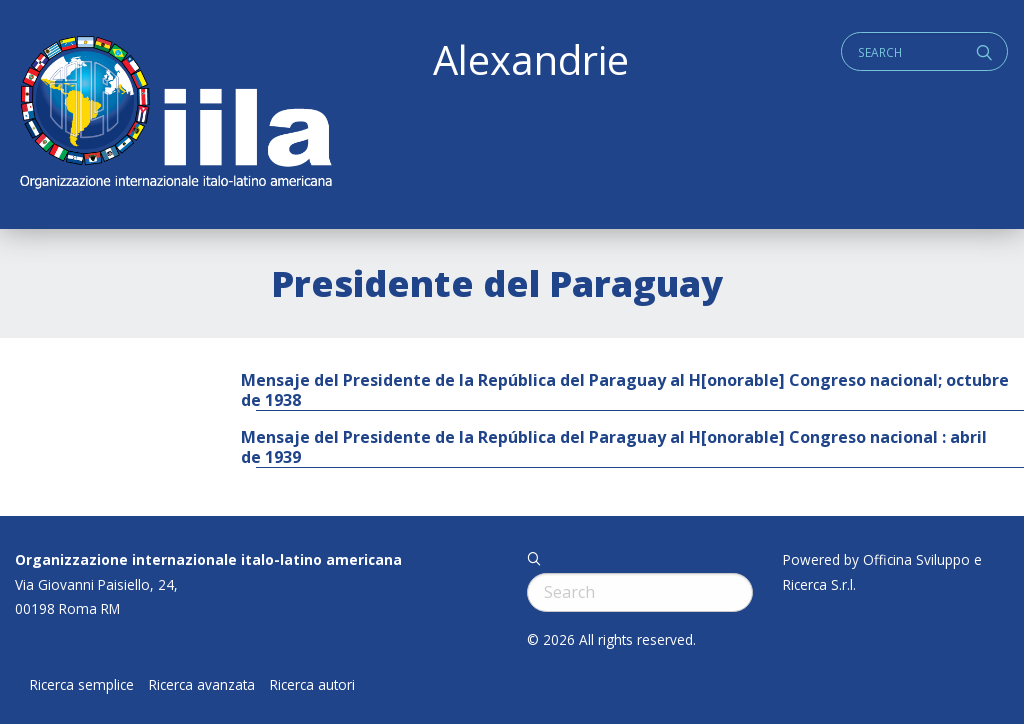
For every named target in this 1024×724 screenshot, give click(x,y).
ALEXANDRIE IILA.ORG (175, 114)
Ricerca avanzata (202, 685)
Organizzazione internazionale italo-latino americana (208, 559)
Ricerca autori (312, 685)
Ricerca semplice (82, 685)
